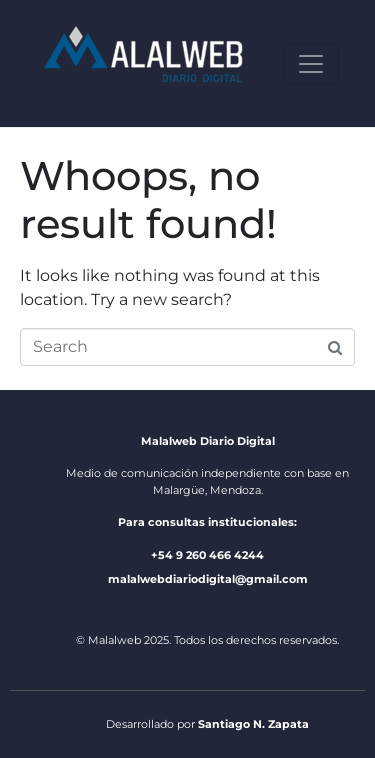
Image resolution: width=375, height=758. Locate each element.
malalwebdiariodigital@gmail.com (208, 579)
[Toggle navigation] (311, 64)
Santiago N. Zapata (253, 724)
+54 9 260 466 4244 (207, 555)
